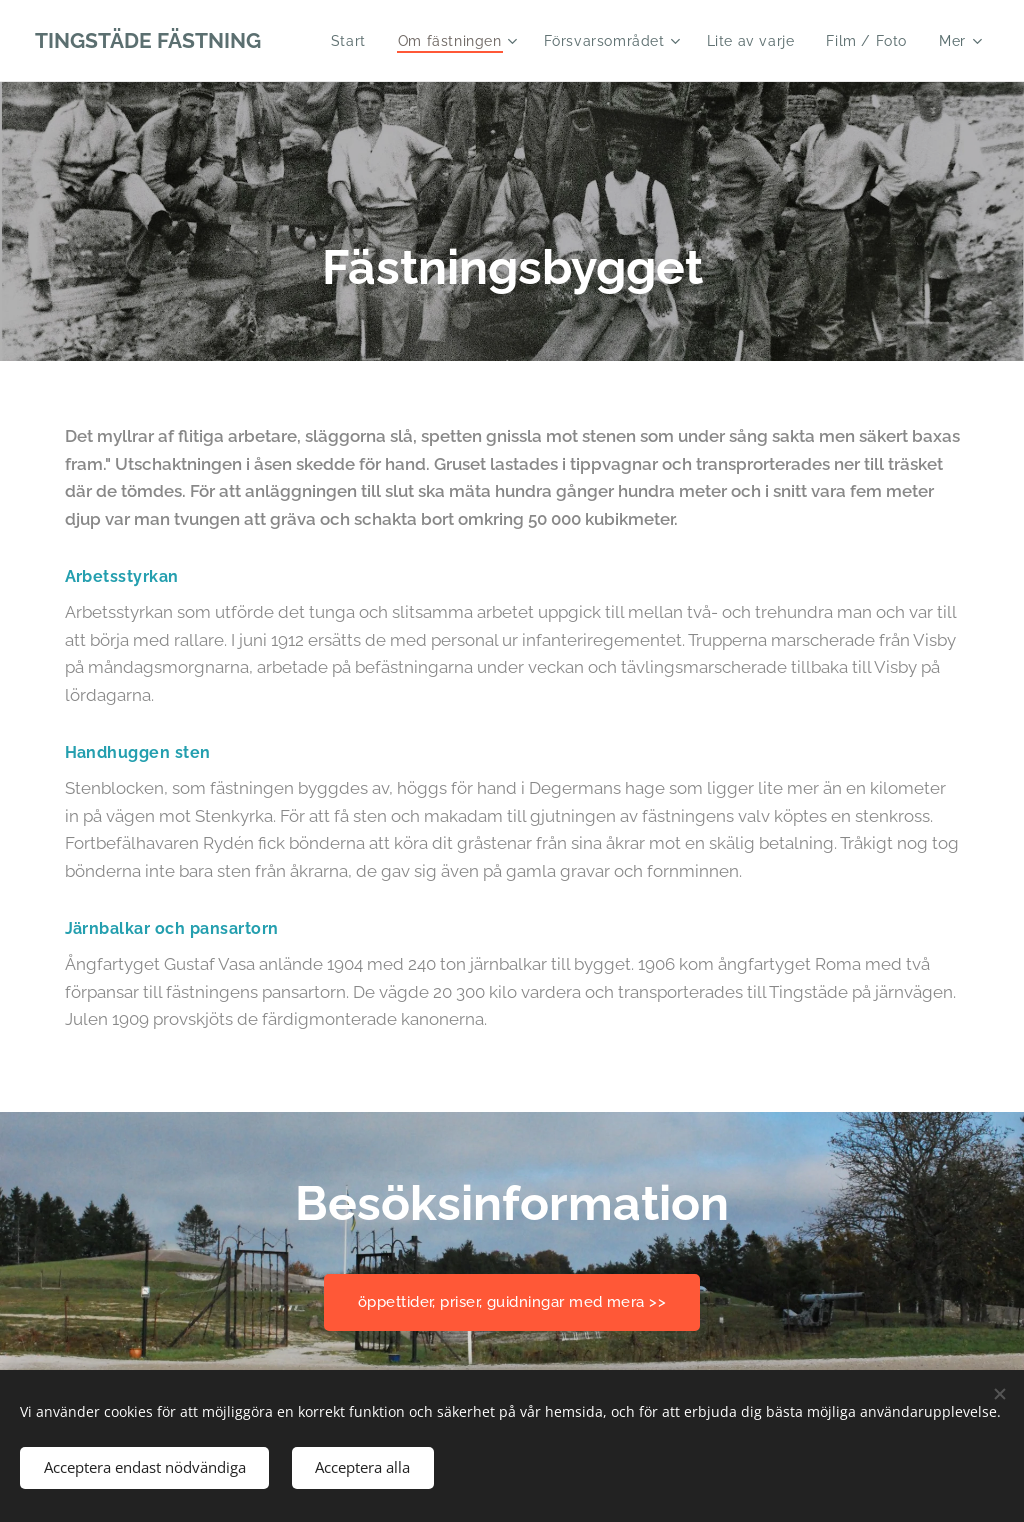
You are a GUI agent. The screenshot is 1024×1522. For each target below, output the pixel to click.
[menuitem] (348, 41)
